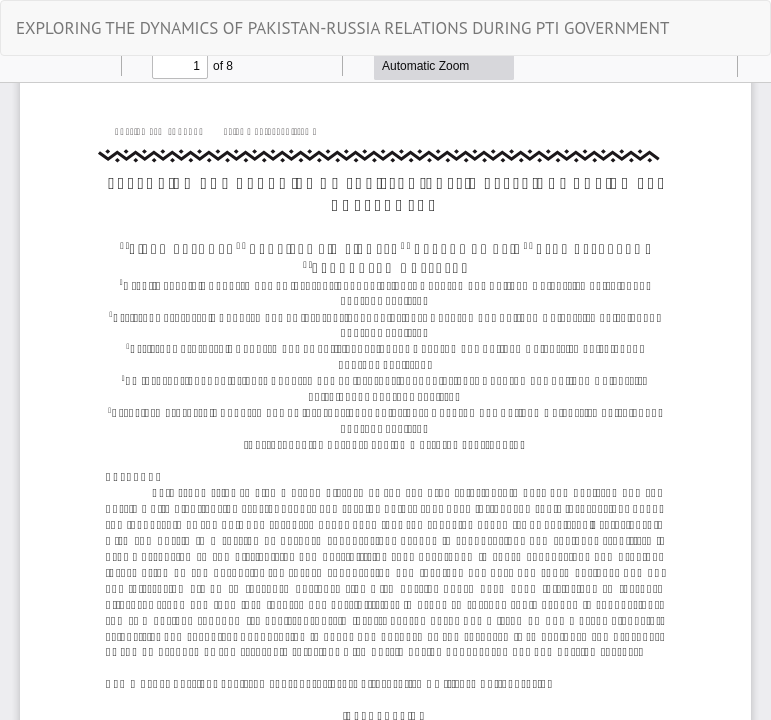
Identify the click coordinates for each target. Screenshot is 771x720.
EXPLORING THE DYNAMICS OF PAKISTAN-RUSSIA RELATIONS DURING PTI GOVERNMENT (342, 28)
